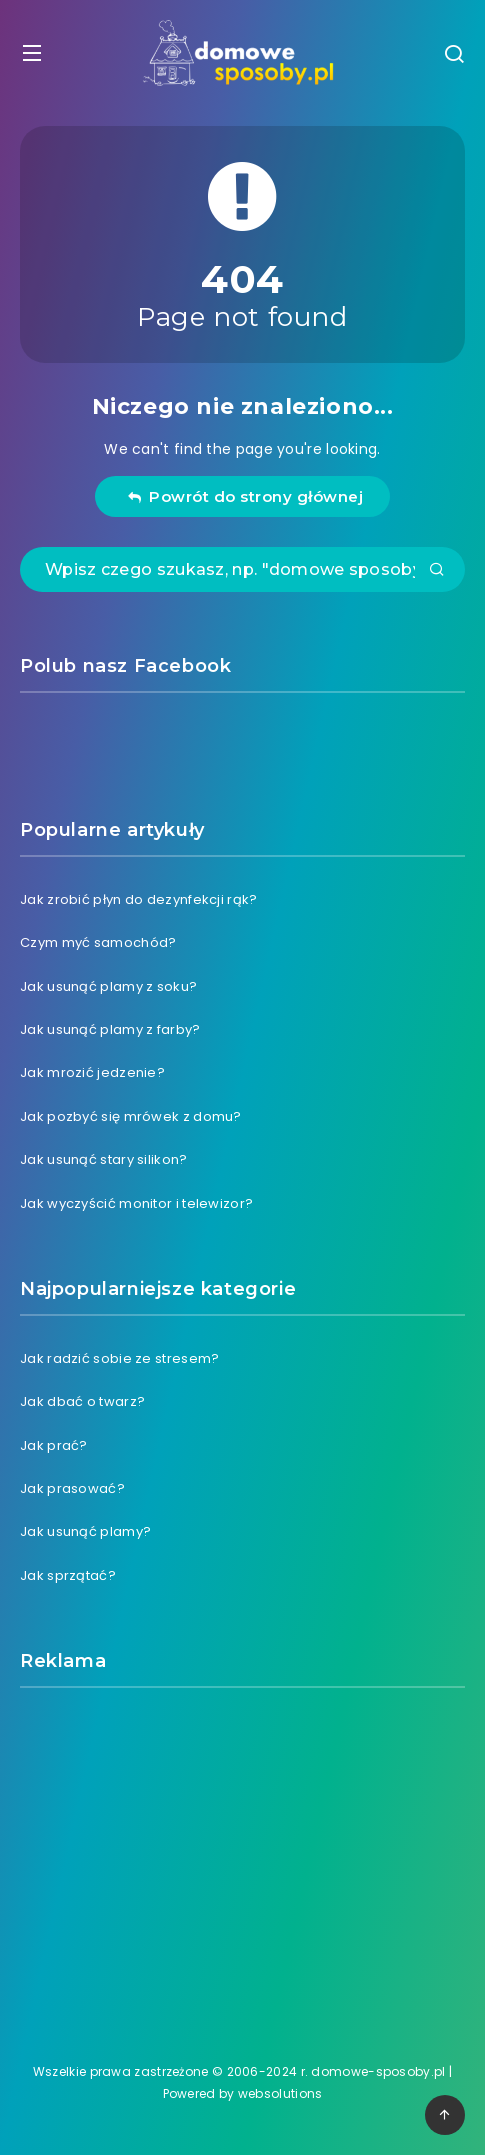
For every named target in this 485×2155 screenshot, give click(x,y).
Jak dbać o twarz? (82, 1401)
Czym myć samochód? (98, 942)
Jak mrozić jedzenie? (92, 1072)
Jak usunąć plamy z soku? (108, 986)
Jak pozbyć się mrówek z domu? (131, 1116)
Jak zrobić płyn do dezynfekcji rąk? (139, 899)
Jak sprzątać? (68, 1575)
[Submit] (437, 571)
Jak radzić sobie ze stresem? (119, 1358)
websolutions (280, 2093)
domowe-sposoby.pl (378, 2071)
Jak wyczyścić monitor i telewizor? (136, 1203)
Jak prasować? (72, 1488)
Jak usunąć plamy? (85, 1531)
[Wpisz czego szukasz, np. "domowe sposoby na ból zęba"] (242, 569)
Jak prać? (54, 1445)
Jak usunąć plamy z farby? (110, 1029)
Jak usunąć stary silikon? (104, 1159)
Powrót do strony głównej (245, 496)
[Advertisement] (243, 1853)
